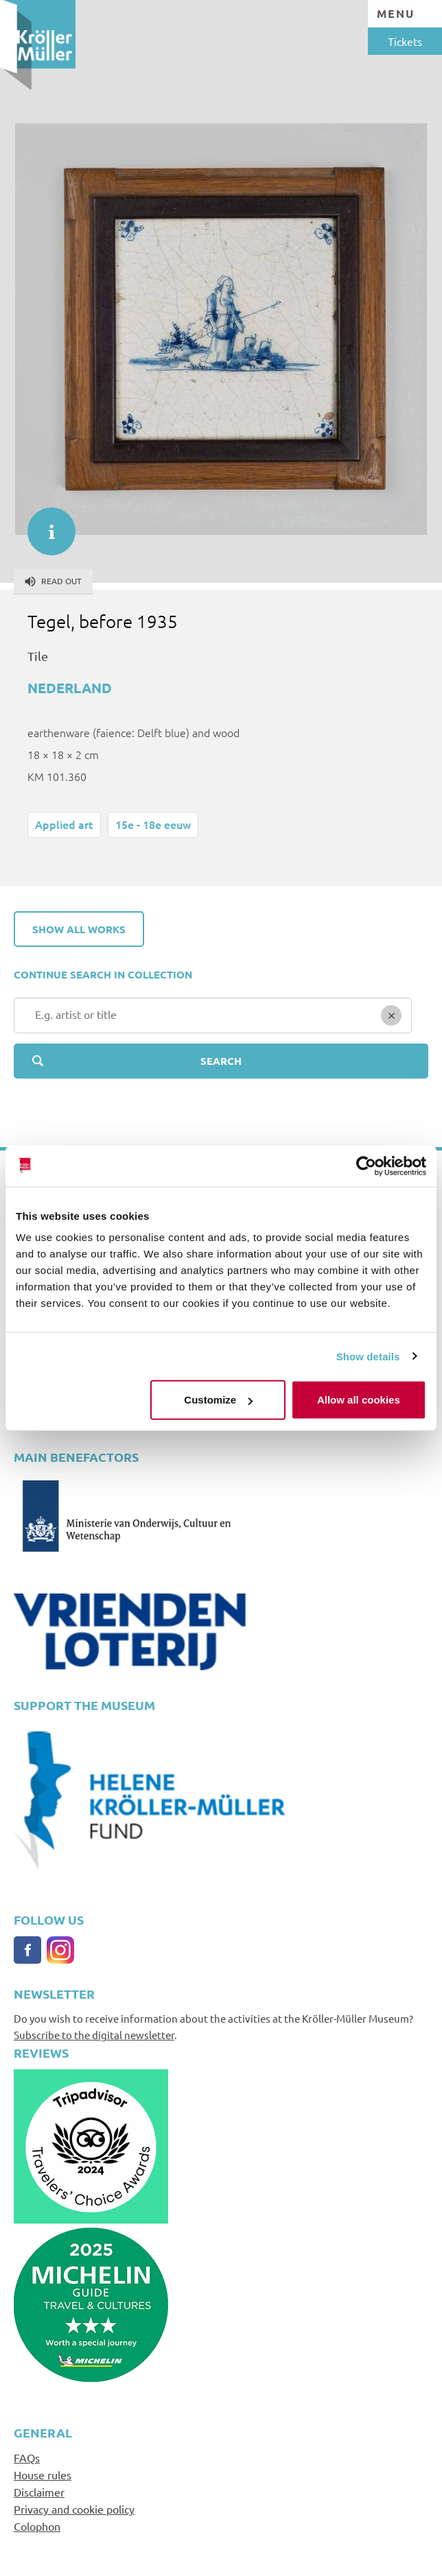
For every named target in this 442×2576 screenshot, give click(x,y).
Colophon (37, 2526)
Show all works (79, 929)
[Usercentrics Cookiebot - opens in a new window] (366, 1165)
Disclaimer (39, 2492)
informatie (44, 524)
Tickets (405, 41)
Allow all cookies (358, 1400)
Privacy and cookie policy (74, 2509)
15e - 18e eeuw (153, 824)
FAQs (27, 2457)
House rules (42, 2474)
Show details (368, 1356)
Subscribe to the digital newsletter (94, 2034)
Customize (218, 1400)
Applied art (64, 824)
